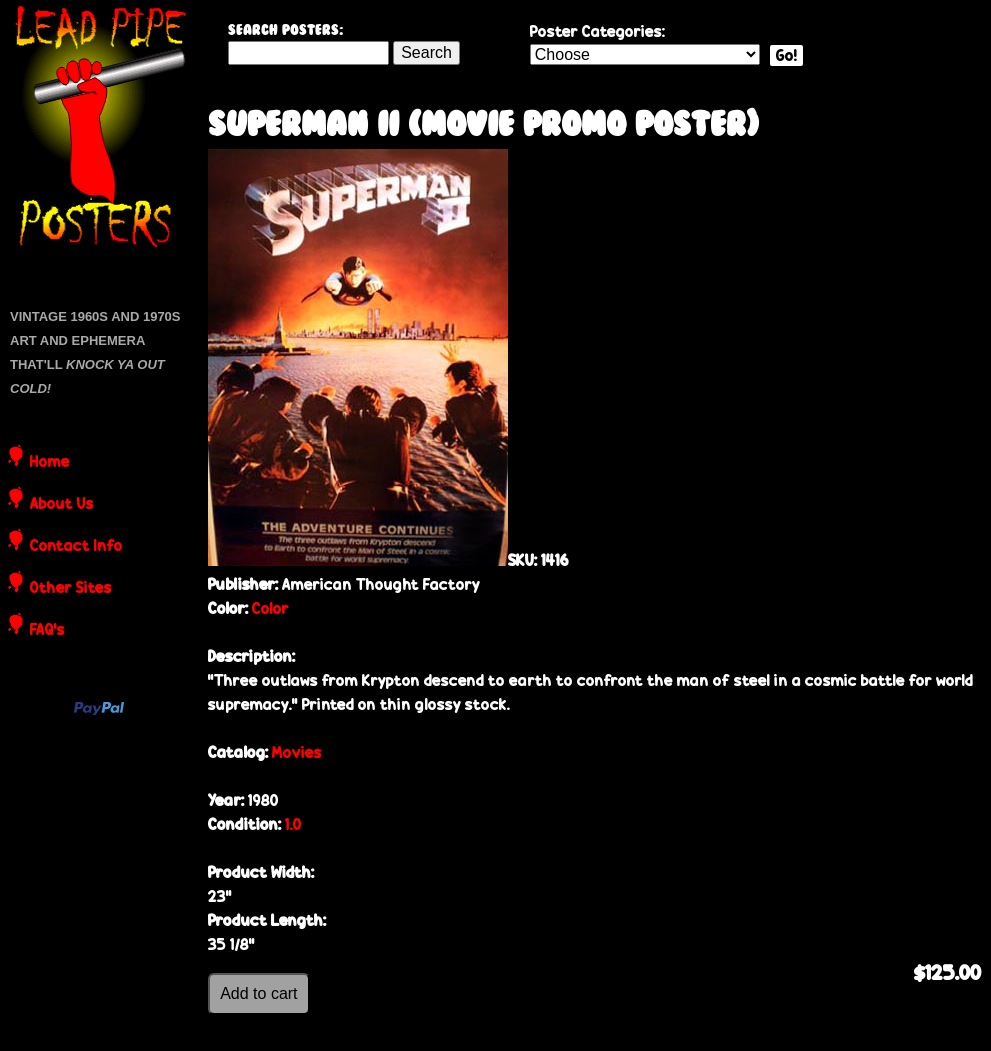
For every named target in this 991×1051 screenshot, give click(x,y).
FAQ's (47, 631)
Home (50, 463)
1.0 (293, 824)
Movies (297, 752)
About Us (62, 505)
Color (270, 608)
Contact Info (76, 547)
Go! (786, 55)
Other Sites (71, 589)
